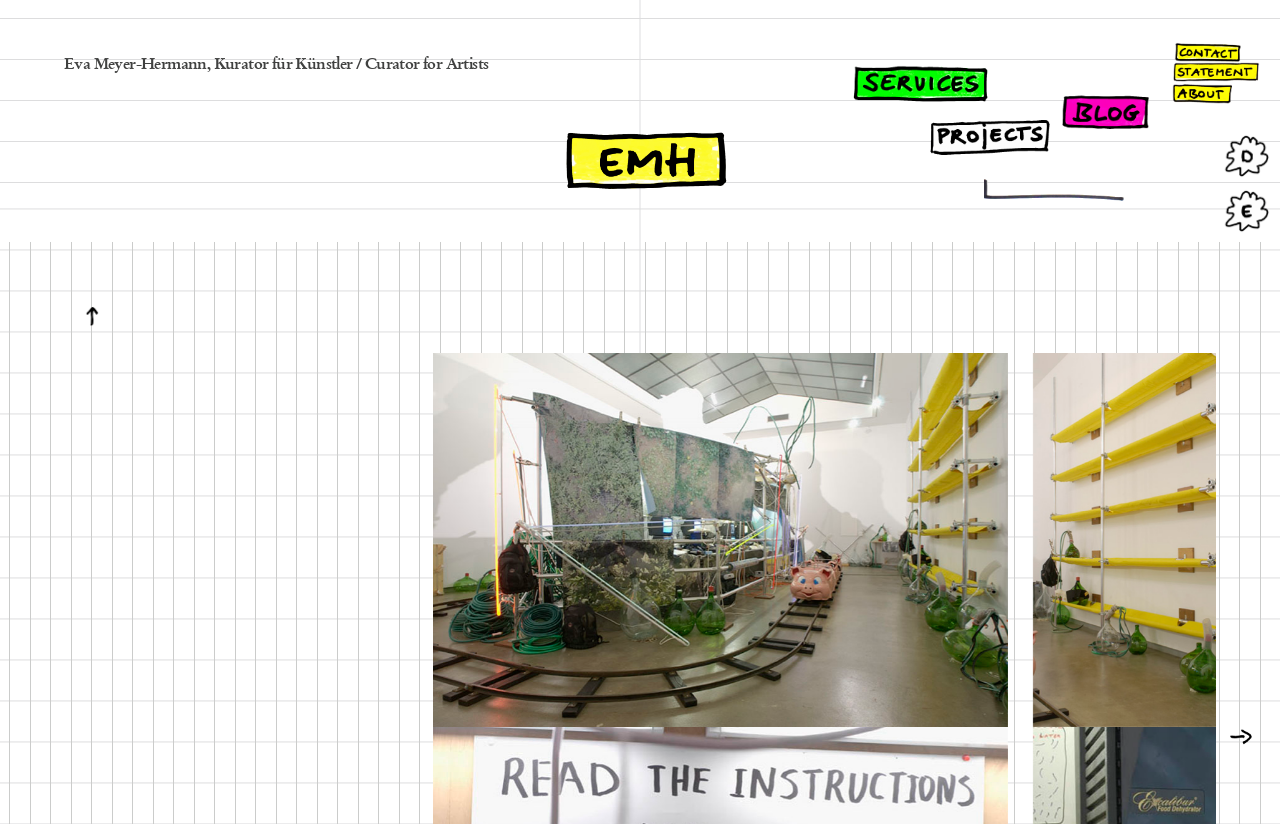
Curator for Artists (427, 65)
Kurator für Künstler (283, 65)
